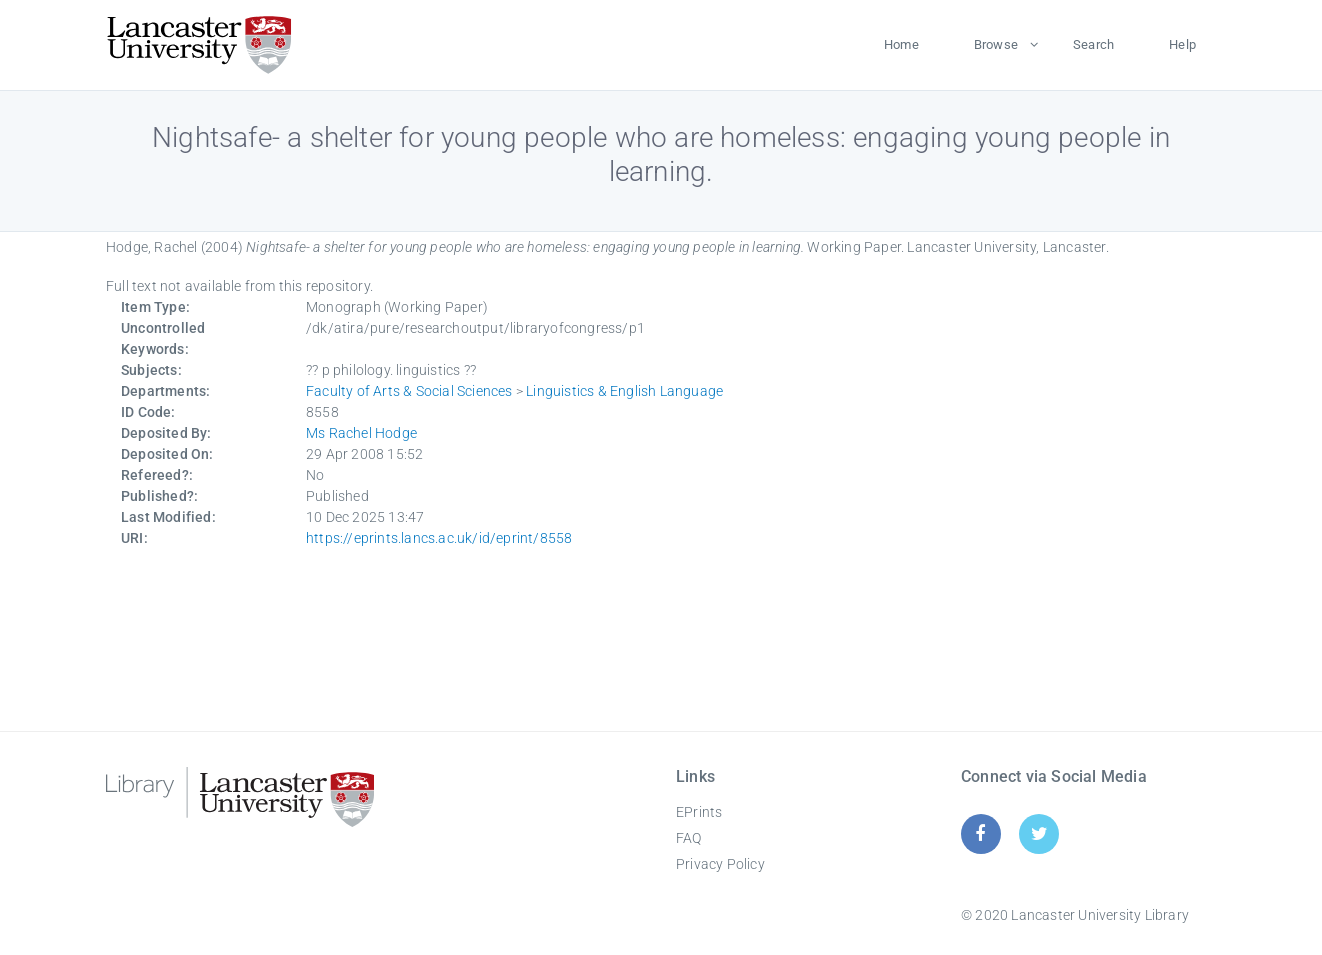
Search (1093, 44)
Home (901, 44)
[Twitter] (1039, 833)
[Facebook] (980, 833)
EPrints (699, 812)
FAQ (689, 838)
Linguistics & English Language (624, 391)
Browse (996, 44)
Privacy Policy (720, 864)
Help (1182, 44)
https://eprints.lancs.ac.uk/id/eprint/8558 (439, 538)
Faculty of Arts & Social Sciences (409, 391)
